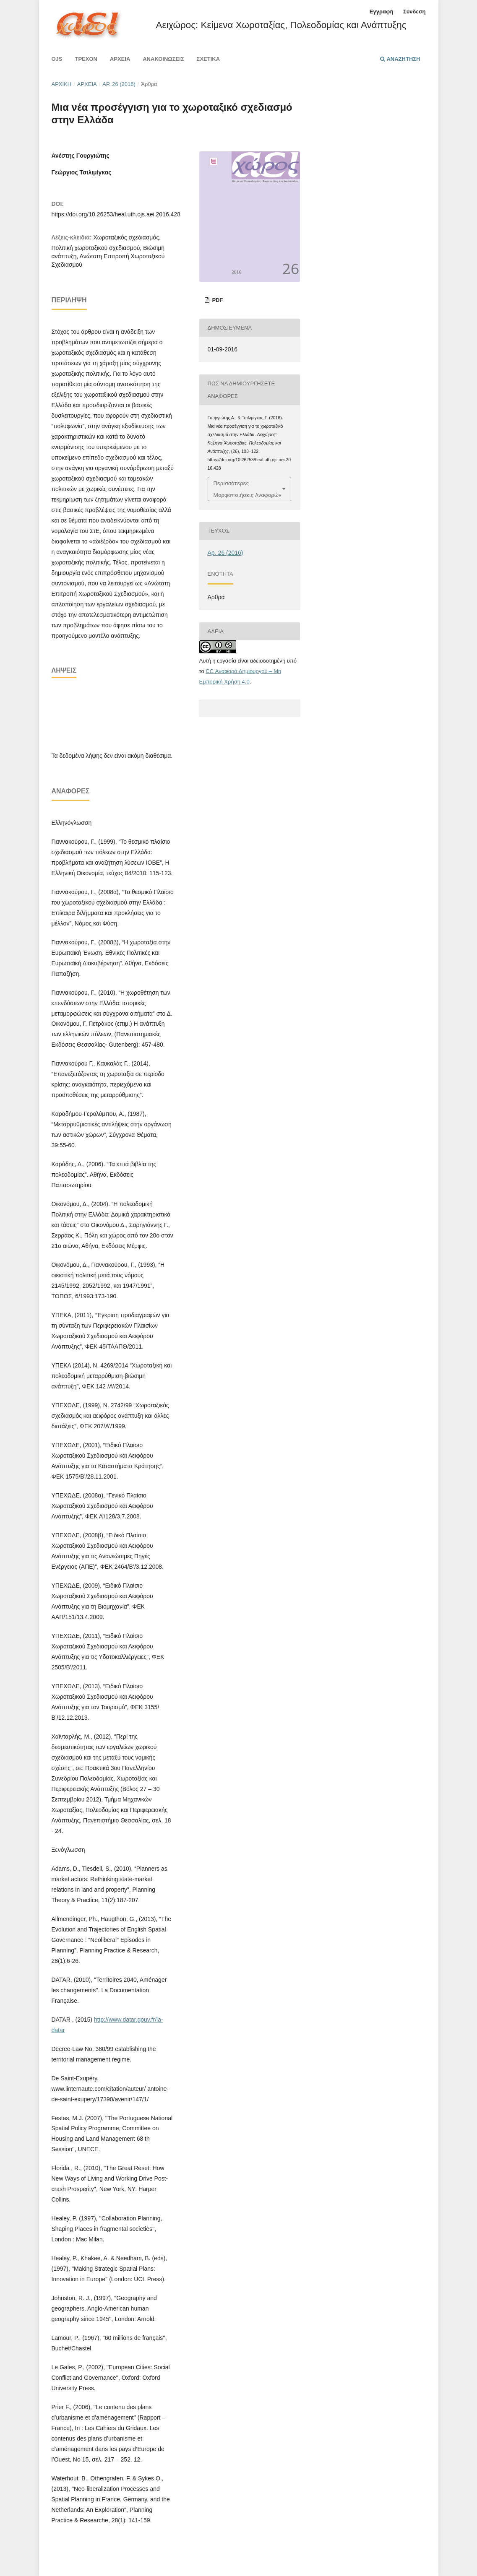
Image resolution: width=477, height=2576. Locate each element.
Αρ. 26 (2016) (119, 84)
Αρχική (62, 84)
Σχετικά (208, 59)
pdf (217, 300)
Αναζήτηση (400, 59)
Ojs (57, 59)
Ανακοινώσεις (163, 59)
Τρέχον (86, 59)
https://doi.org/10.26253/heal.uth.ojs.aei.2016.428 (116, 214)
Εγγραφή (381, 11)
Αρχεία (120, 59)
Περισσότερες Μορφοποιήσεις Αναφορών (248, 489)
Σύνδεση (414, 11)
